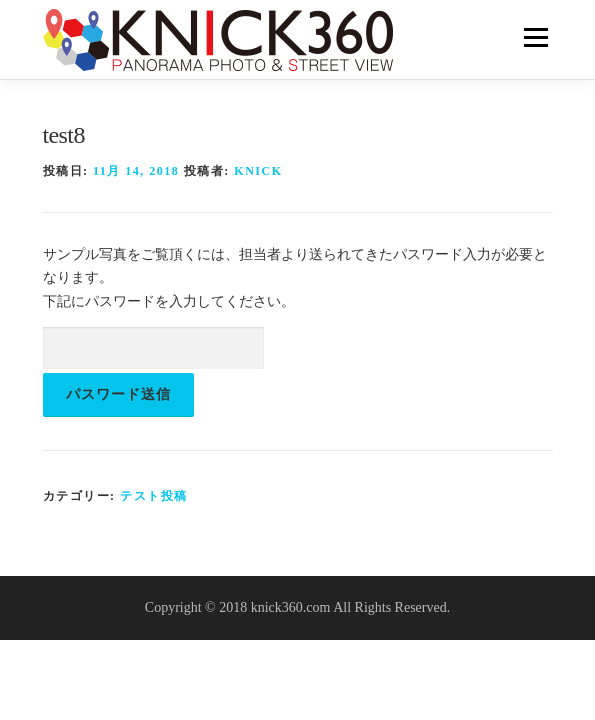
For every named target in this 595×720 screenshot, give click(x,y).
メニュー (535, 37)
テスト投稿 (154, 496)
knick (258, 171)
